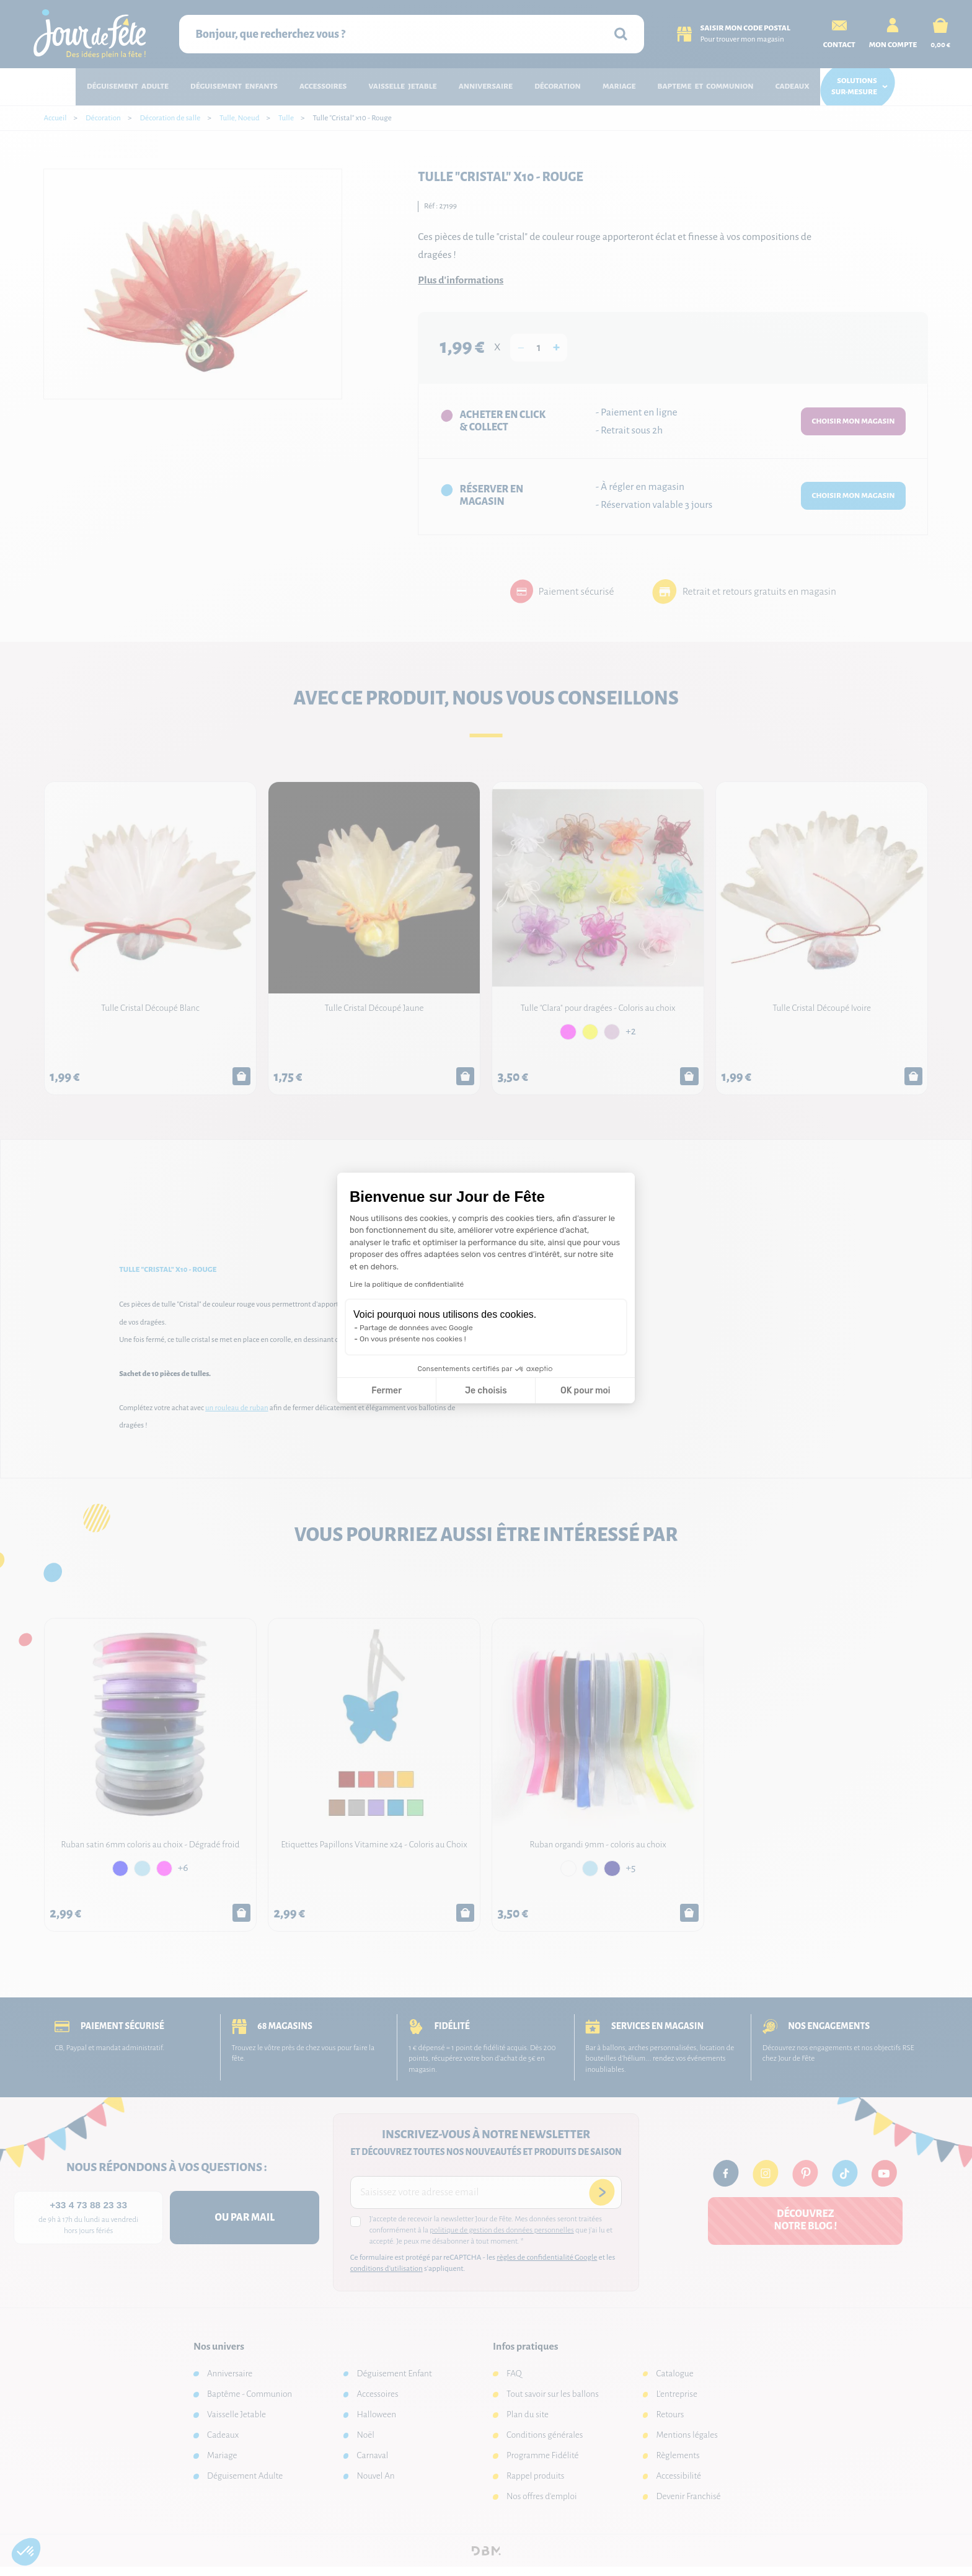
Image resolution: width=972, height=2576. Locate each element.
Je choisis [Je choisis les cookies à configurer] (486, 1390)
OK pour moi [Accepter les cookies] (585, 1390)
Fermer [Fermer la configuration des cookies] (386, 1390)
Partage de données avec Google (416, 1327)
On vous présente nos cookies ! (413, 1339)
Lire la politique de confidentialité (407, 1284)
